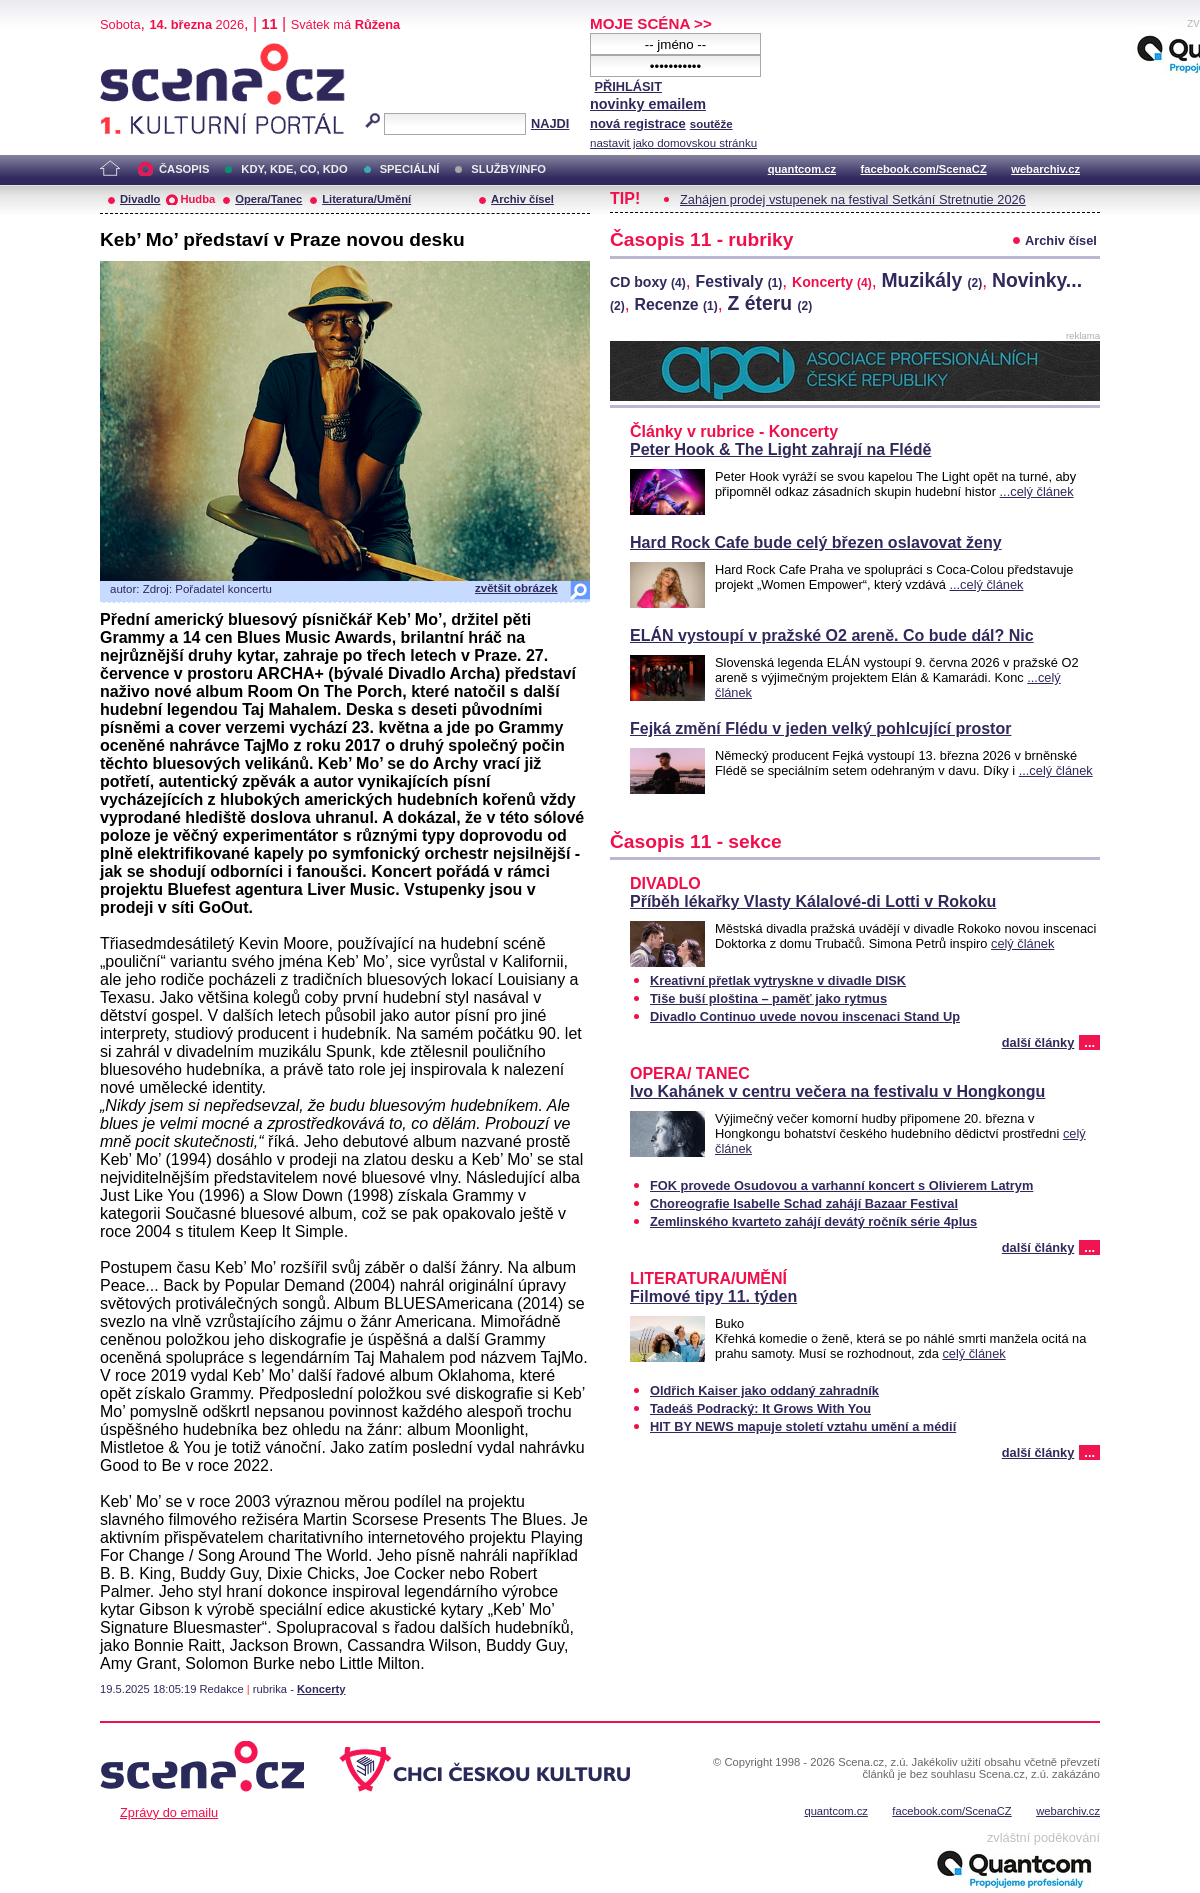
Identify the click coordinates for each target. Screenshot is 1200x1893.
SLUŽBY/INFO (508, 169)
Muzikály (931, 280)
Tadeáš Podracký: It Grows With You (760, 1408)
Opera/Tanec (268, 199)
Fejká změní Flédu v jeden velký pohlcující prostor (820, 728)
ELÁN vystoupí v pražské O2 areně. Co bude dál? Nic (832, 635)
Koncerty (321, 1689)
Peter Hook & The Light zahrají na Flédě (780, 449)
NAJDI (550, 123)
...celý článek (1037, 491)
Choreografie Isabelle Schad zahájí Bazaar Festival (804, 1203)
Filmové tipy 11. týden (713, 1296)
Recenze (675, 304)
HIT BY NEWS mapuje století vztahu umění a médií (803, 1426)
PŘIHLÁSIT (628, 86)
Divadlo (140, 199)
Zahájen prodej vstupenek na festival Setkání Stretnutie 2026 (853, 199)
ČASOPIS (184, 169)
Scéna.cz (134, 51)
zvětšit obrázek (516, 588)
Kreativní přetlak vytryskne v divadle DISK (778, 980)
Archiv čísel (522, 199)
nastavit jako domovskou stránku (673, 143)
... (1089, 1042)
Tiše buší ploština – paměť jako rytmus (768, 998)
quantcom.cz (802, 169)
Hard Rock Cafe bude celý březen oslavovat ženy (816, 542)
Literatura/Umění (366, 199)
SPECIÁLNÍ (410, 169)
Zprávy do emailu (169, 1812)
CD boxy (648, 282)
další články (1038, 1042)
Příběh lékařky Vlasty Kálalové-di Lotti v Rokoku (813, 901)
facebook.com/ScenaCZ (924, 169)
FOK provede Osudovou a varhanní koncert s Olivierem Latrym (841, 1185)
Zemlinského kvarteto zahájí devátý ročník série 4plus (813, 1221)
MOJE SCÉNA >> (651, 23)
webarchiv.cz (1045, 169)
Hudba (197, 199)
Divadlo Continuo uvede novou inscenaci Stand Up (805, 1016)
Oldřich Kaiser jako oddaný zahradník (764, 1390)
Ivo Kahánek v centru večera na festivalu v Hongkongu (837, 1091)
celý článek (1022, 943)
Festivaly (738, 281)
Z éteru (770, 303)
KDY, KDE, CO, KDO (294, 169)
